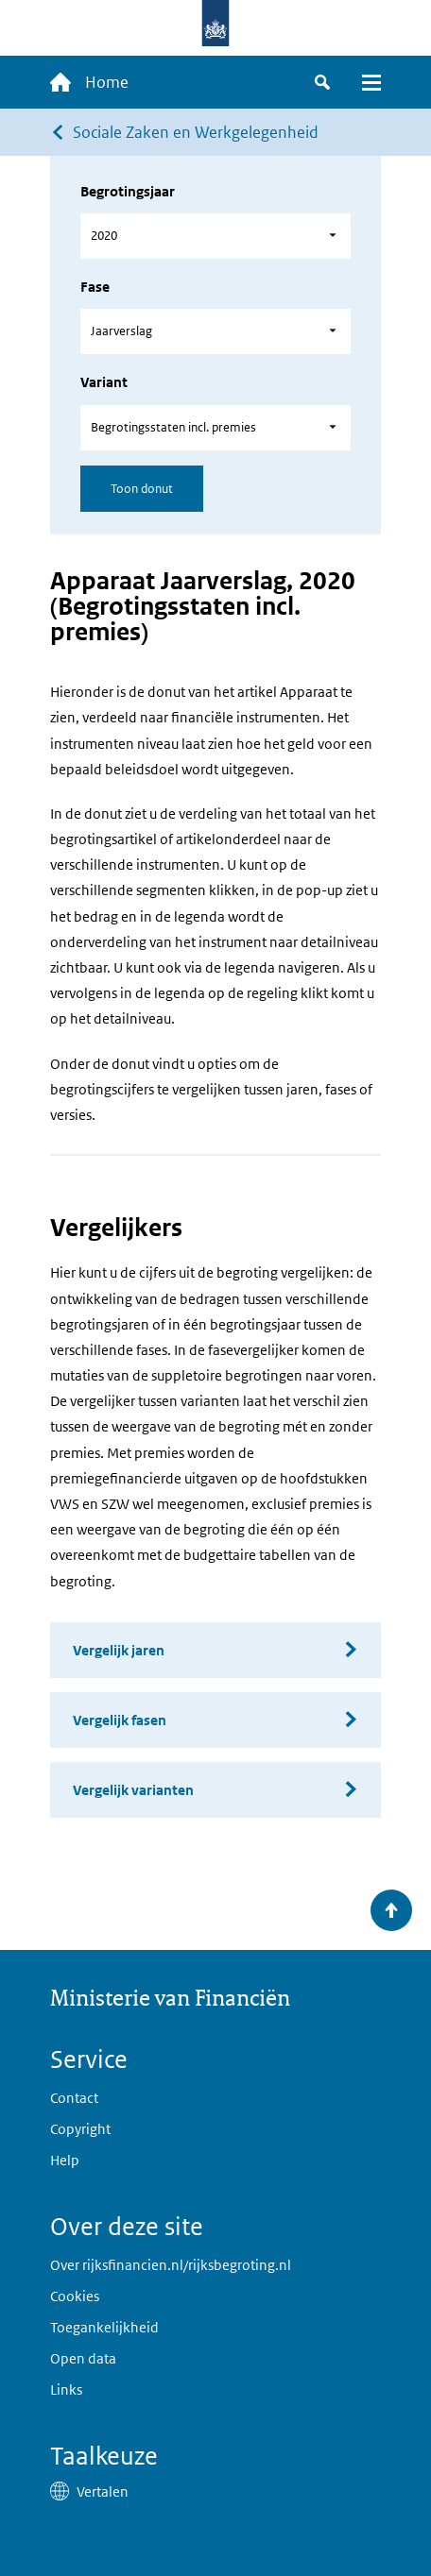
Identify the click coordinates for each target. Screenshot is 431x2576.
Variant (104, 382)
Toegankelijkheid (104, 2327)
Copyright (80, 2129)
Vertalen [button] (103, 2491)
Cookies (74, 2296)
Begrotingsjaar (127, 191)
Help (64, 2160)
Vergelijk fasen (119, 1720)
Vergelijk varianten (133, 1790)
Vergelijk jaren (118, 1650)
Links (66, 2389)
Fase (95, 287)
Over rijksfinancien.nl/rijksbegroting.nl (170, 2265)
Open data (83, 2358)
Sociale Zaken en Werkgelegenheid (196, 132)
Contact (74, 2098)
